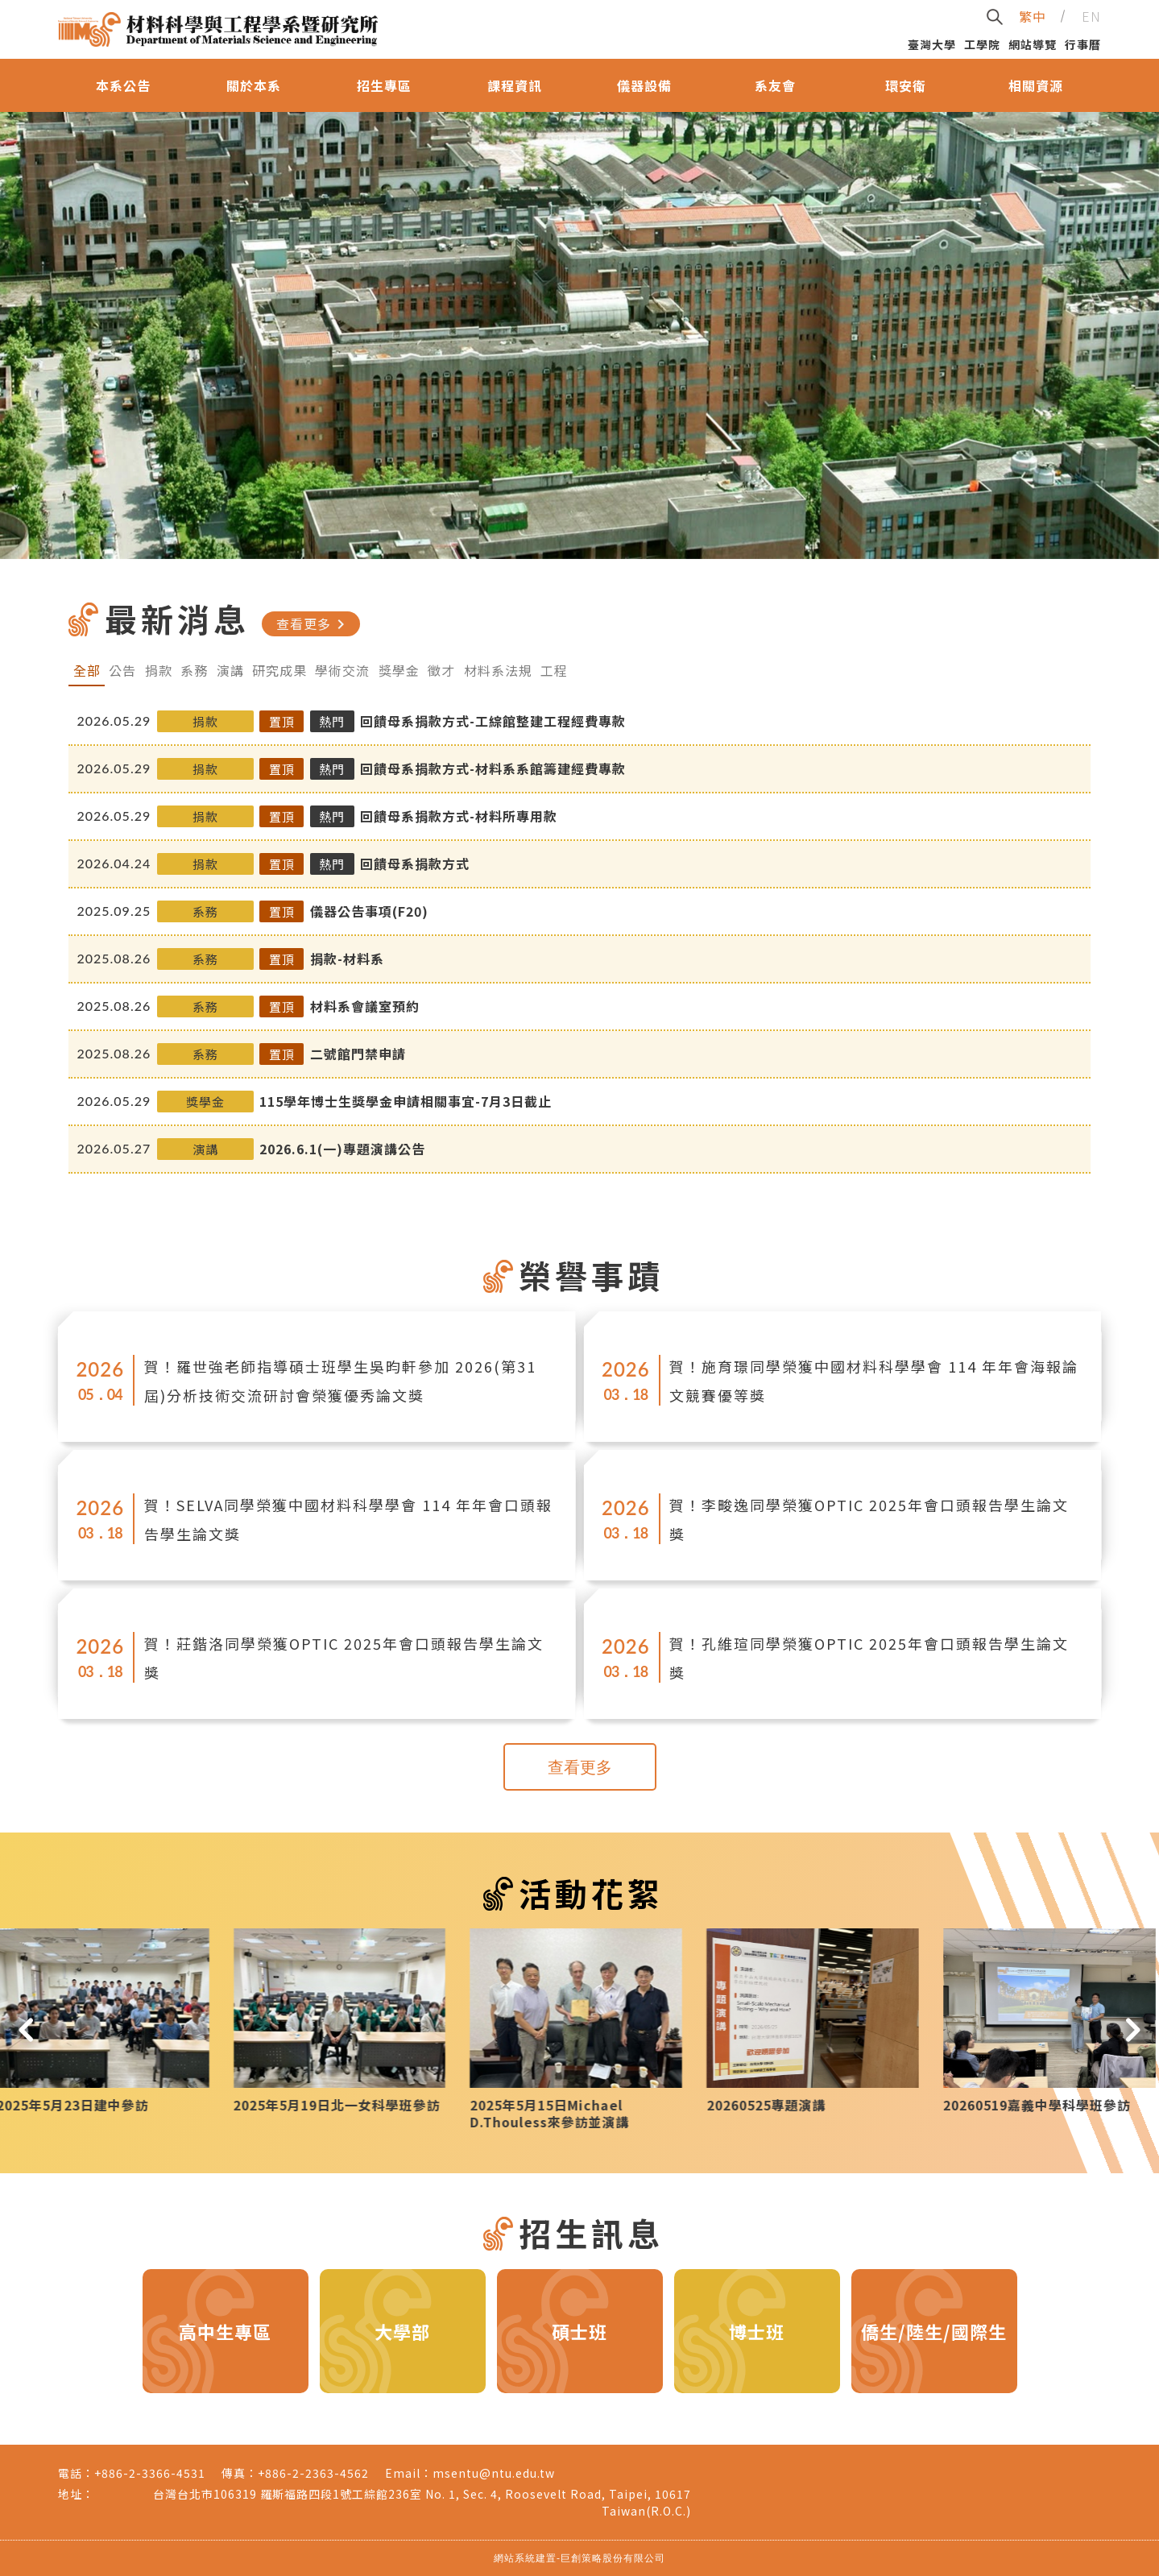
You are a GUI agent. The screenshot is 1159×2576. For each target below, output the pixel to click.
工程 (554, 670)
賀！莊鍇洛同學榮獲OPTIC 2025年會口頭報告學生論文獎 (344, 1658)
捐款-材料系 (347, 958)
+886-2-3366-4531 (149, 2473)
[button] (26, 2029)
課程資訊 (514, 85)
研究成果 (279, 670)
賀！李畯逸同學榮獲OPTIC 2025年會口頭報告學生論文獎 (869, 1519)
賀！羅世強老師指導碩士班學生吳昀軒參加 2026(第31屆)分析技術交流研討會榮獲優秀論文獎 (340, 1381)
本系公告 (123, 85)
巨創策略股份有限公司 (613, 2558)
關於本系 (253, 85)
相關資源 (1035, 85)
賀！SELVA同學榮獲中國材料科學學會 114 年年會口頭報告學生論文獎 (348, 1519)
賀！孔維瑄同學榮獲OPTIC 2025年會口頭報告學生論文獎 (869, 1658)
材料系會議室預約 (365, 1006)
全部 (87, 670)
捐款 (158, 670)
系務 (194, 670)
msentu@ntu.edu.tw (494, 2473)
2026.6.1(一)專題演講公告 (342, 1148)
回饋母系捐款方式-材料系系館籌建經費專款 (493, 768)
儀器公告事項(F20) (369, 911)
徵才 (441, 670)
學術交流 (342, 670)
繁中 (1032, 16)
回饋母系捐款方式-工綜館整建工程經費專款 (493, 721)
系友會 (775, 85)
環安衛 (905, 85)
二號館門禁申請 (358, 1053)
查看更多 (313, 623)
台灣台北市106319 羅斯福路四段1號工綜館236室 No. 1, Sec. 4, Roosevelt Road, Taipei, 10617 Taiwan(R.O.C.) (422, 2502)
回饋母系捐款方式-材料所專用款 (458, 816)
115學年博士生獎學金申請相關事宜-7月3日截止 (405, 1101)
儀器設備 (644, 85)
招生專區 (384, 85)
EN (1091, 16)
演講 (230, 670)
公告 (122, 670)
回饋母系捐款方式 (415, 863)
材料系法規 (498, 670)
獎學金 (399, 670)
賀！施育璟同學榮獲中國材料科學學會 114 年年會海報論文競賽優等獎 (873, 1381)
